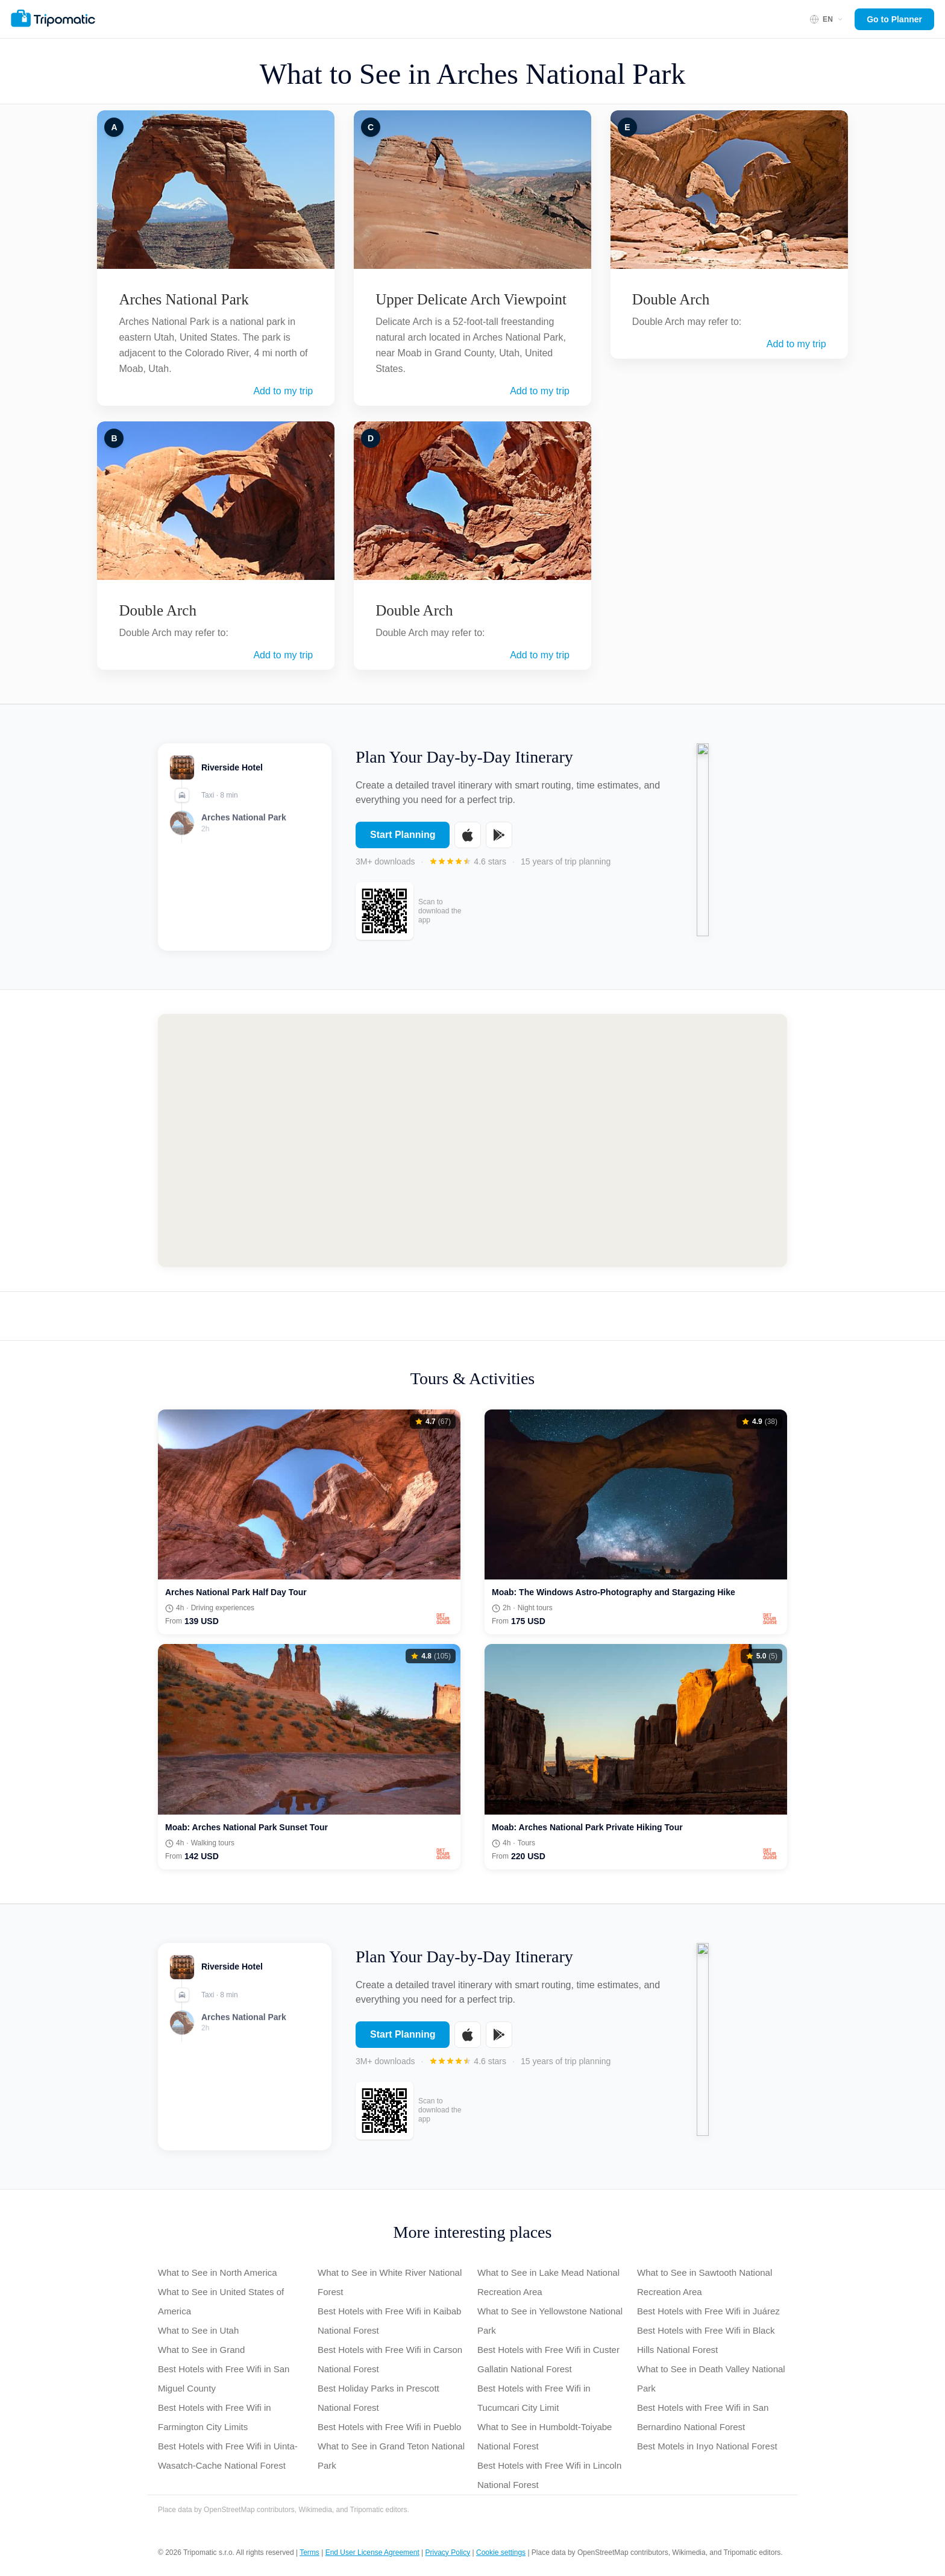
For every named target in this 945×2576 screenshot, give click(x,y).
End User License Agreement (372, 2552)
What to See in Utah (198, 2330)
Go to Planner (894, 19)
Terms (309, 2552)
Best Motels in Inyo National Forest (707, 2446)
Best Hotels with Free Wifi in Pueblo (389, 2427)
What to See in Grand (201, 2350)
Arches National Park (183, 299)
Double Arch (157, 610)
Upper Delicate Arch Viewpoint (471, 299)
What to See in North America (217, 2272)
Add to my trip (283, 391)
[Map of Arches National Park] (472, 1140)
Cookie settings (501, 2552)
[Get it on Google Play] (499, 844)
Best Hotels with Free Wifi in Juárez (708, 2311)
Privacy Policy (448, 2552)
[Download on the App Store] (467, 844)
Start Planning (402, 844)
